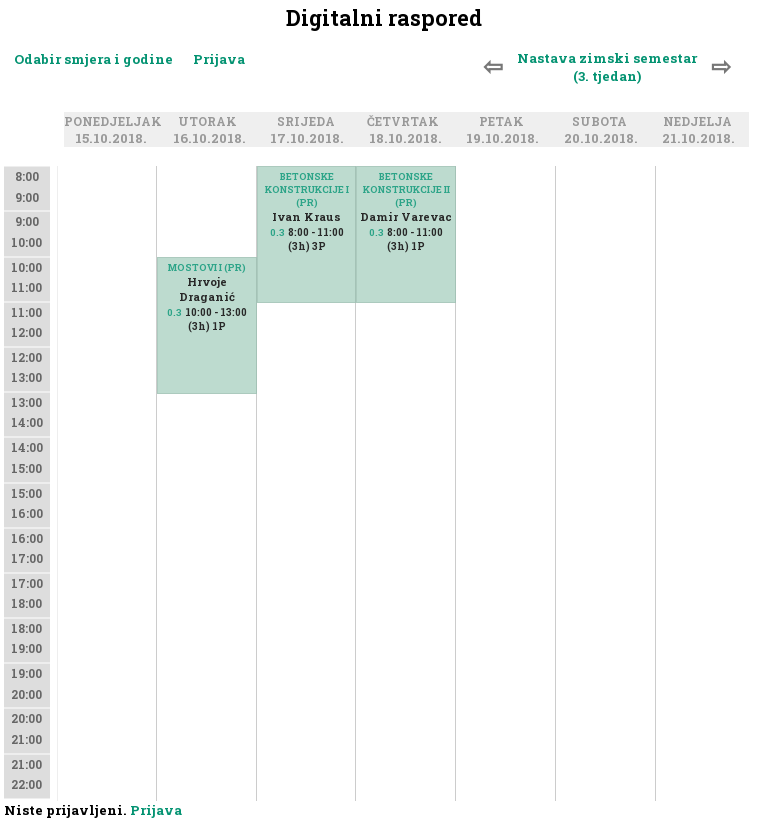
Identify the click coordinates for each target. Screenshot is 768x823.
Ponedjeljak (116, 122)
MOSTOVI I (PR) (207, 267)
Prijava (219, 59)
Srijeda (309, 122)
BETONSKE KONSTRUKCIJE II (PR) (406, 189)
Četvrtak (406, 122)
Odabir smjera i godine (93, 59)
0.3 (174, 312)
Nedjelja (700, 122)
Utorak (210, 122)
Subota (602, 122)
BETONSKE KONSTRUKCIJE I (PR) (307, 189)
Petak (504, 122)
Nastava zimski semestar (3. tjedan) (607, 67)
